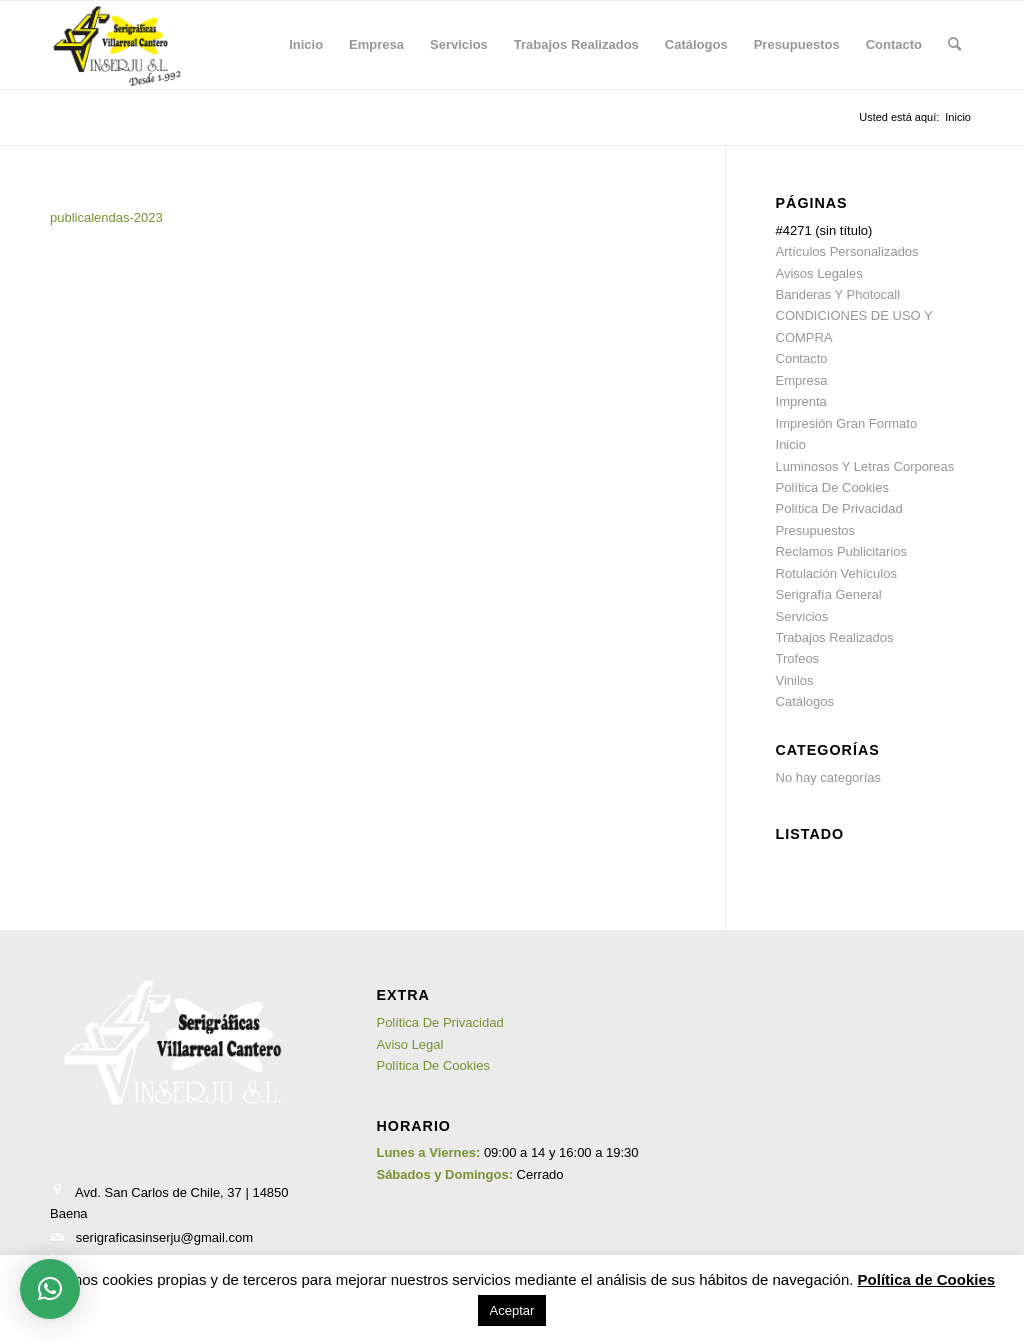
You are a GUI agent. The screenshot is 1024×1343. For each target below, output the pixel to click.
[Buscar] (954, 45)
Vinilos (795, 680)
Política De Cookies (832, 487)
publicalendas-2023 (106, 217)
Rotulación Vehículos (836, 573)
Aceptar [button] (512, 1310)
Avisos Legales (819, 273)
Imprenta (801, 401)
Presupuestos (816, 530)
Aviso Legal (409, 1044)
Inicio (791, 444)
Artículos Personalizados (847, 251)
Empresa (802, 380)
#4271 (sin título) (824, 230)
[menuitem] (306, 45)
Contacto (802, 358)
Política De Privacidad (839, 508)
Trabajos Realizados (835, 637)
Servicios (802, 616)
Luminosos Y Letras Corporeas (865, 466)
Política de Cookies (927, 1279)
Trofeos (798, 658)
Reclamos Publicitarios (842, 551)
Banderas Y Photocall (838, 294)
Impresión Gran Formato (847, 423)
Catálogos (805, 701)
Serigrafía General (829, 594)
